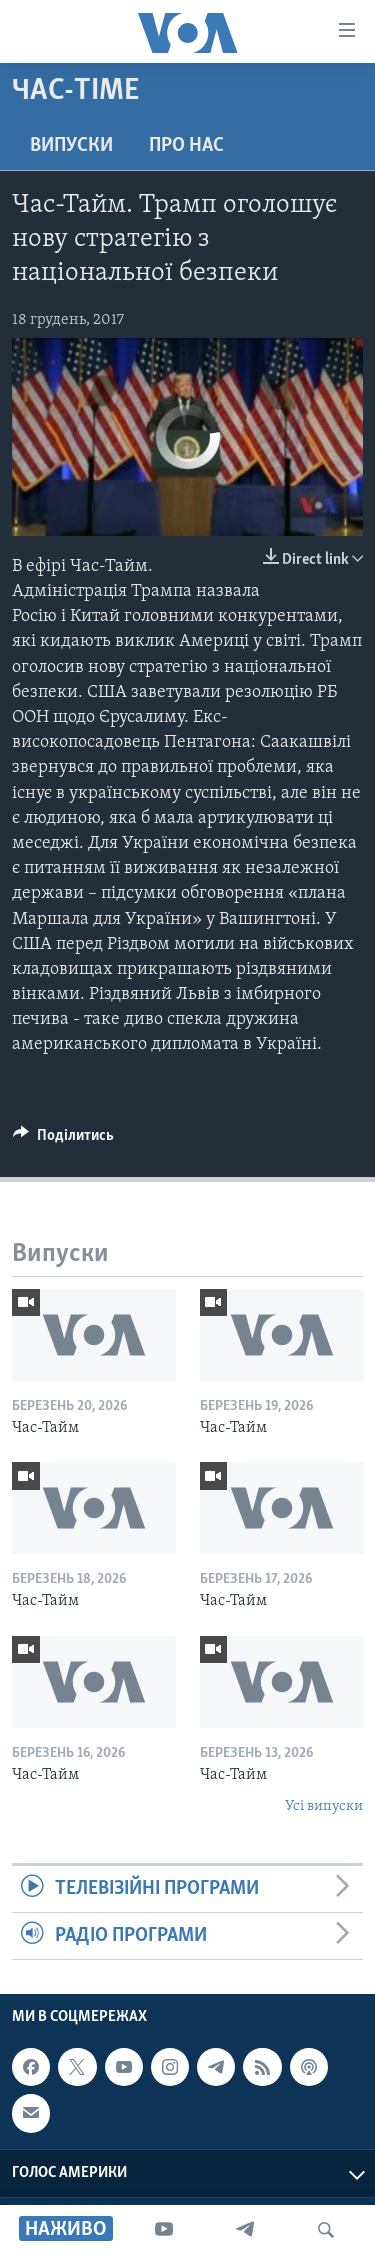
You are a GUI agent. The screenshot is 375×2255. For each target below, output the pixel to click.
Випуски (71, 146)
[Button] (63, 1140)
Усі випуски (324, 1806)
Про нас (186, 146)
